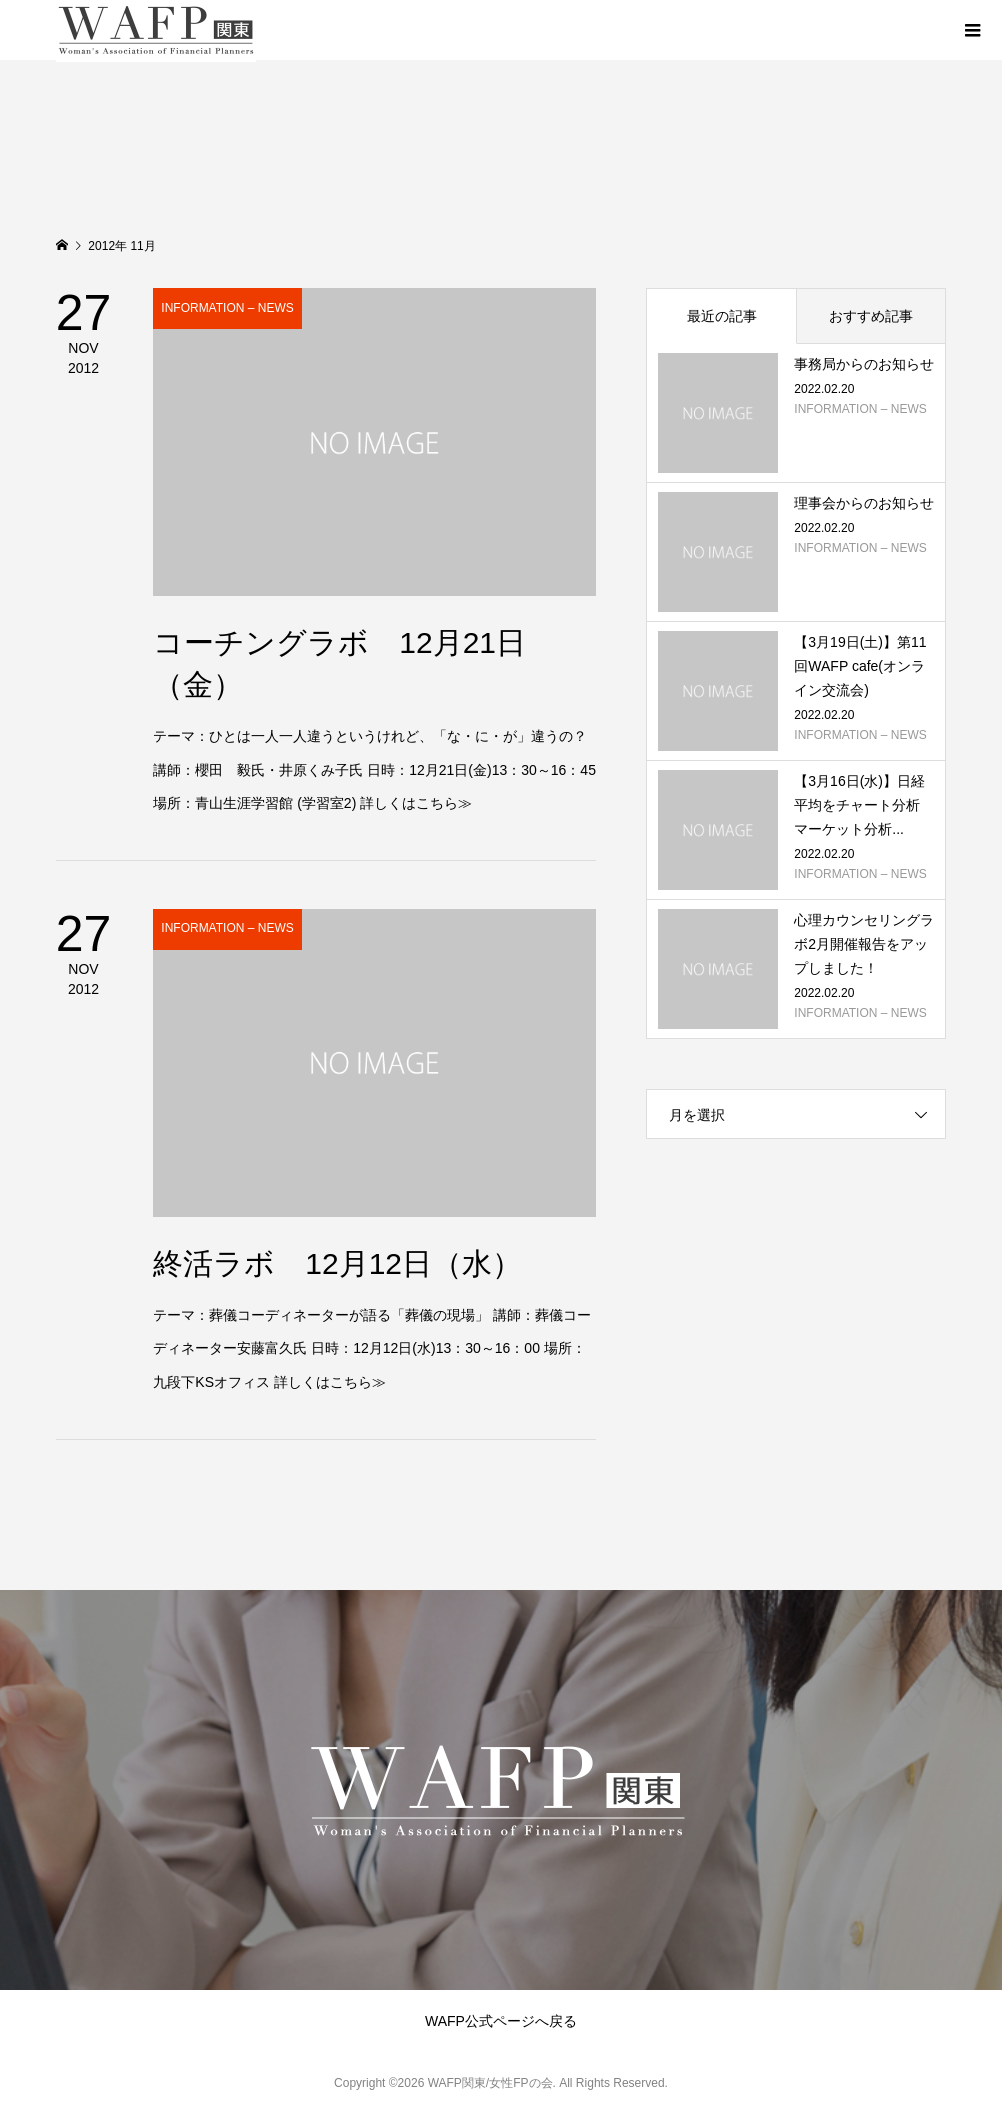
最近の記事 (722, 316)
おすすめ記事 (871, 316)
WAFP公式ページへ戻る (501, 2021)
